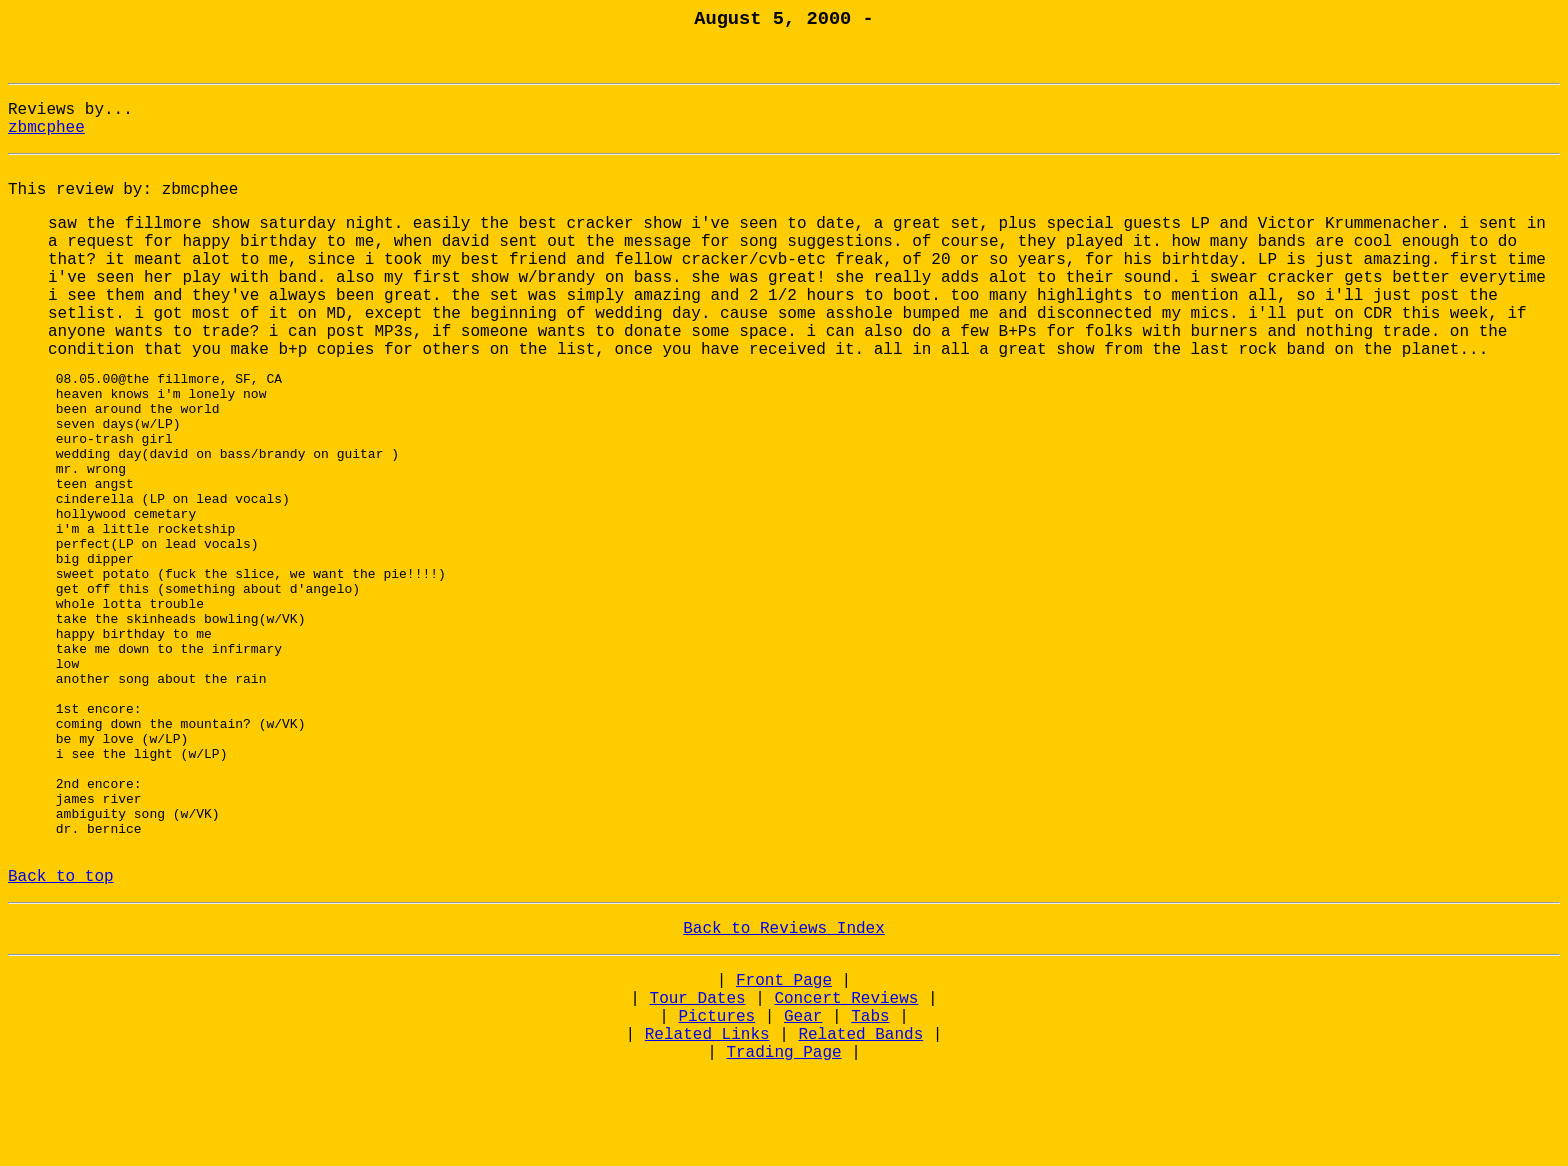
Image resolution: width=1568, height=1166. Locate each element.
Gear (803, 1113)
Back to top (61, 973)
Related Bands (860, 1131)
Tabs (870, 1113)
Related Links (707, 1131)
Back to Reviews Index (784, 1025)
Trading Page (783, 1149)
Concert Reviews (846, 1095)
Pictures (716, 1113)
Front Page (784, 1077)
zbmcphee (46, 128)
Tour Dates (698, 1095)
